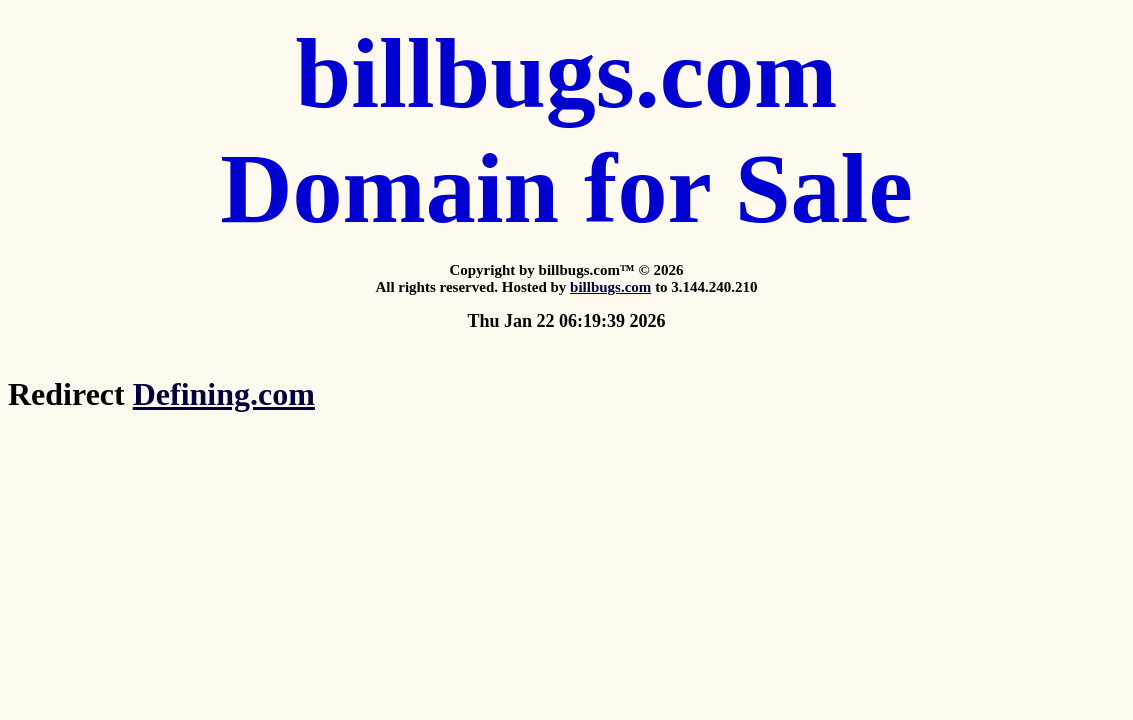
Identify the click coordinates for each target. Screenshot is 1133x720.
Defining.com (224, 394)
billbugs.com (610, 287)
